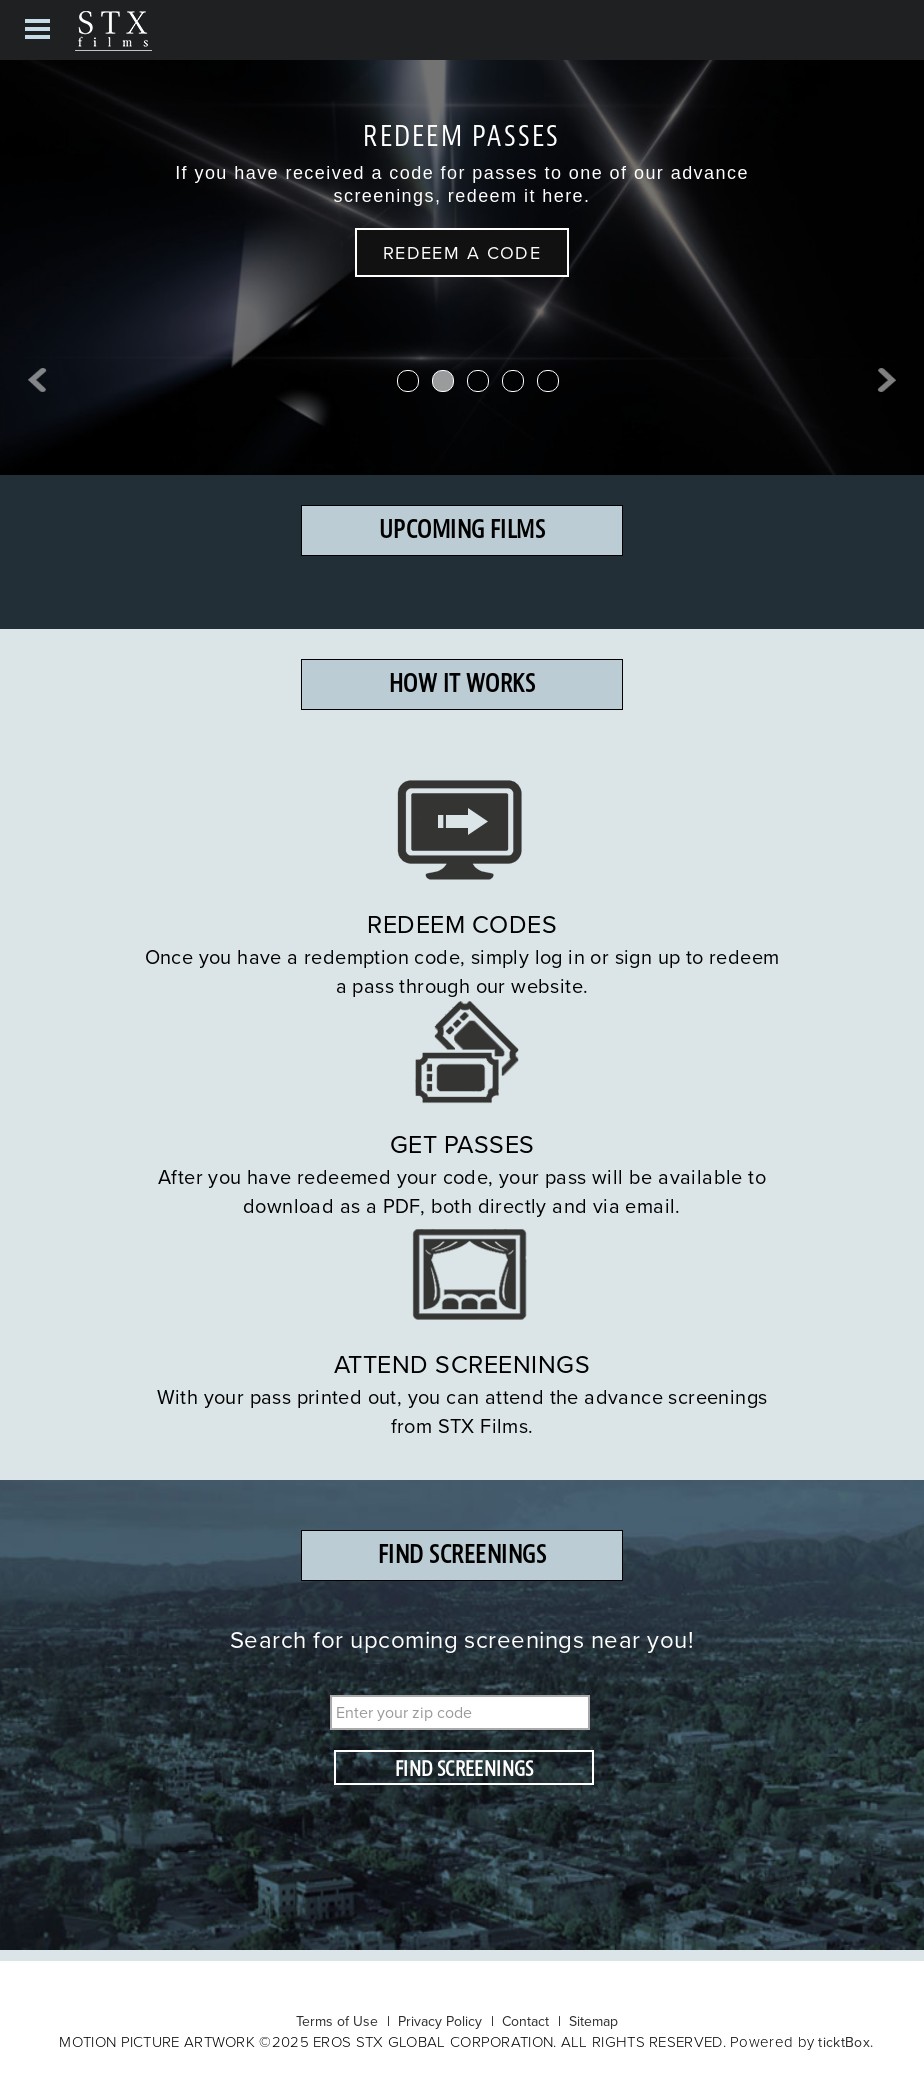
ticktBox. (845, 2042)
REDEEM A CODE (462, 252)
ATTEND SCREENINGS (462, 1363)
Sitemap (593, 2021)
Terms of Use (337, 2021)
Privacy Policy (440, 2021)
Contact (525, 2021)
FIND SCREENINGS (464, 1769)
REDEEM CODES (462, 923)
